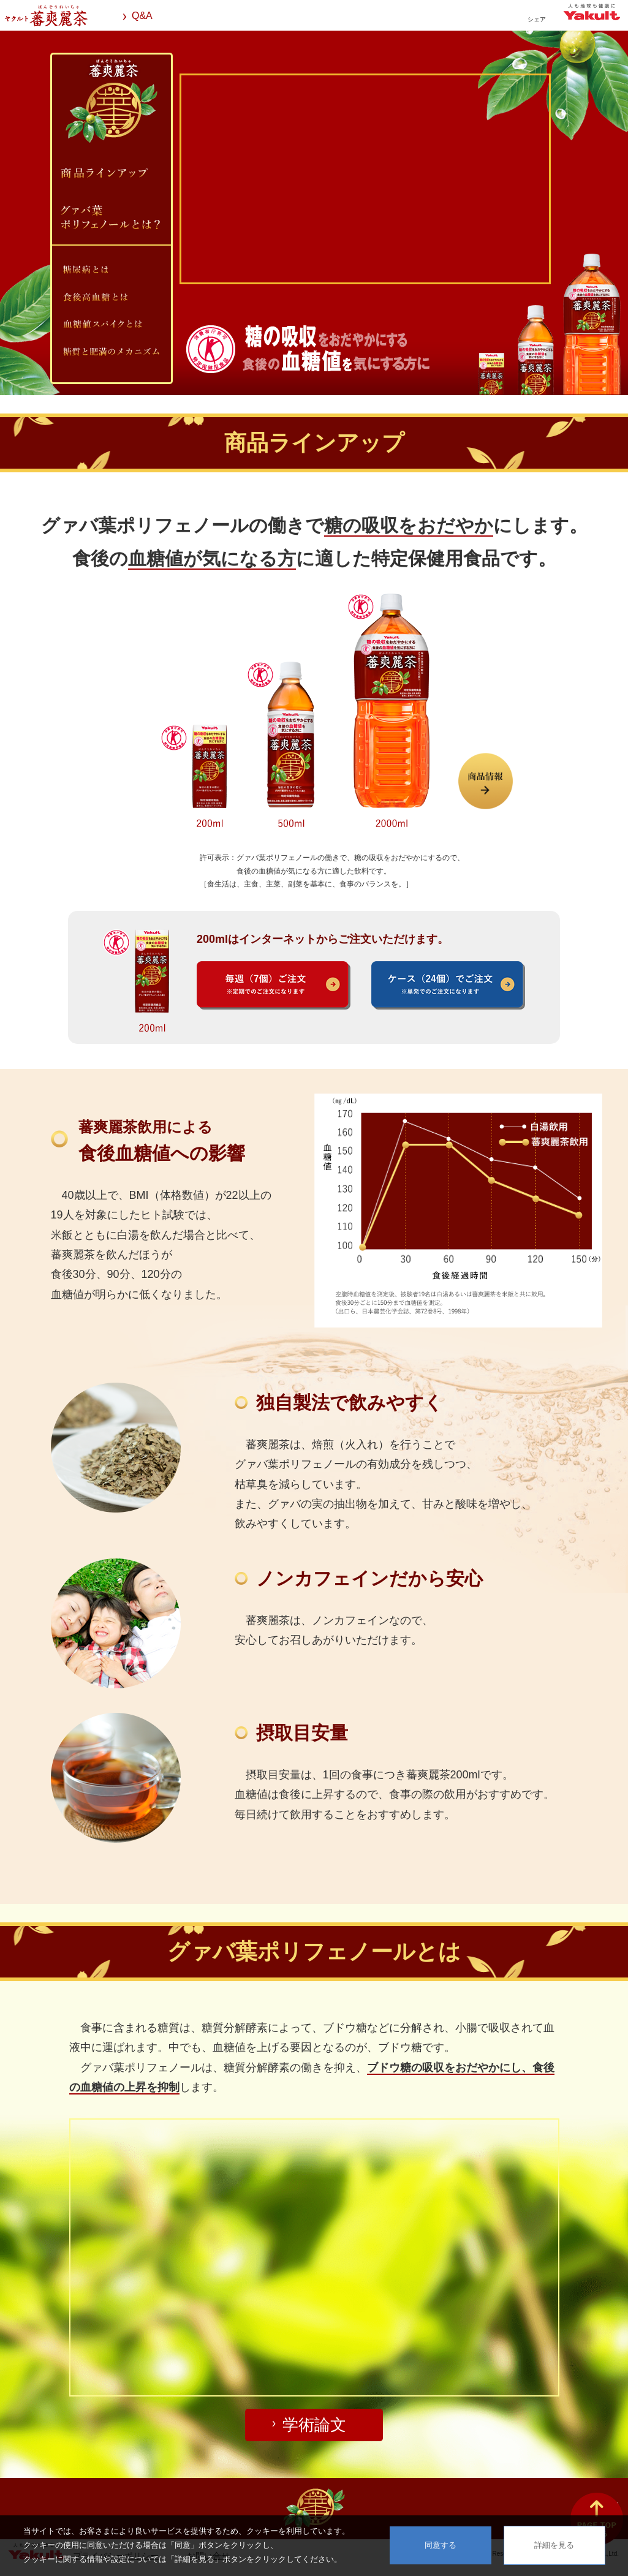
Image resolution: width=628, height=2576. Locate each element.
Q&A (142, 15)
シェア (537, 19)
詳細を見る (554, 2545)
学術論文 (314, 2424)
